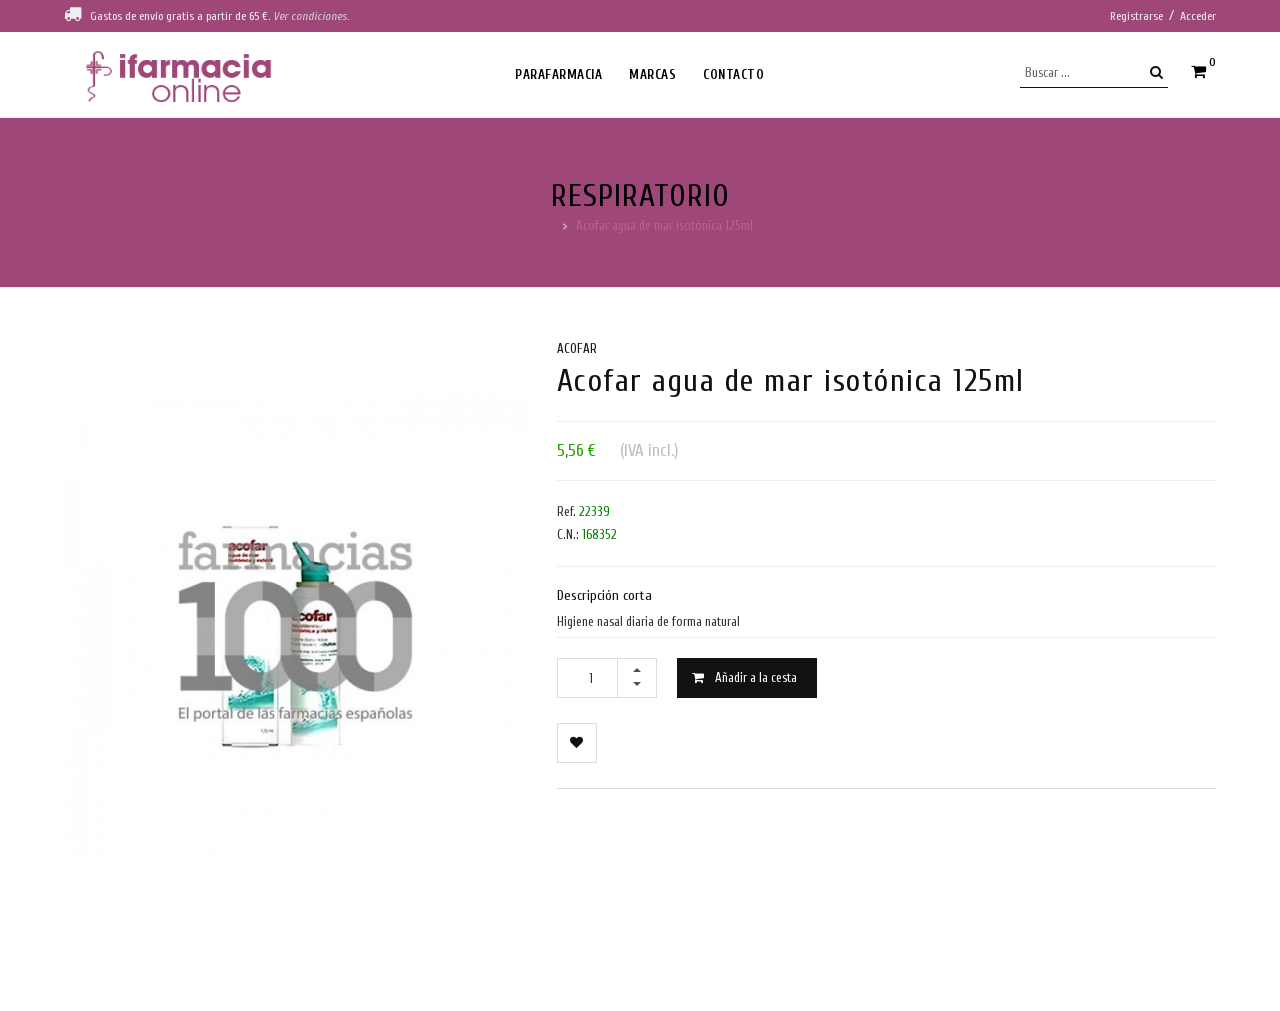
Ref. (566, 511)
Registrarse (1136, 16)
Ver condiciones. (311, 16)
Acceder (1198, 16)
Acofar (577, 348)
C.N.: (568, 534)
